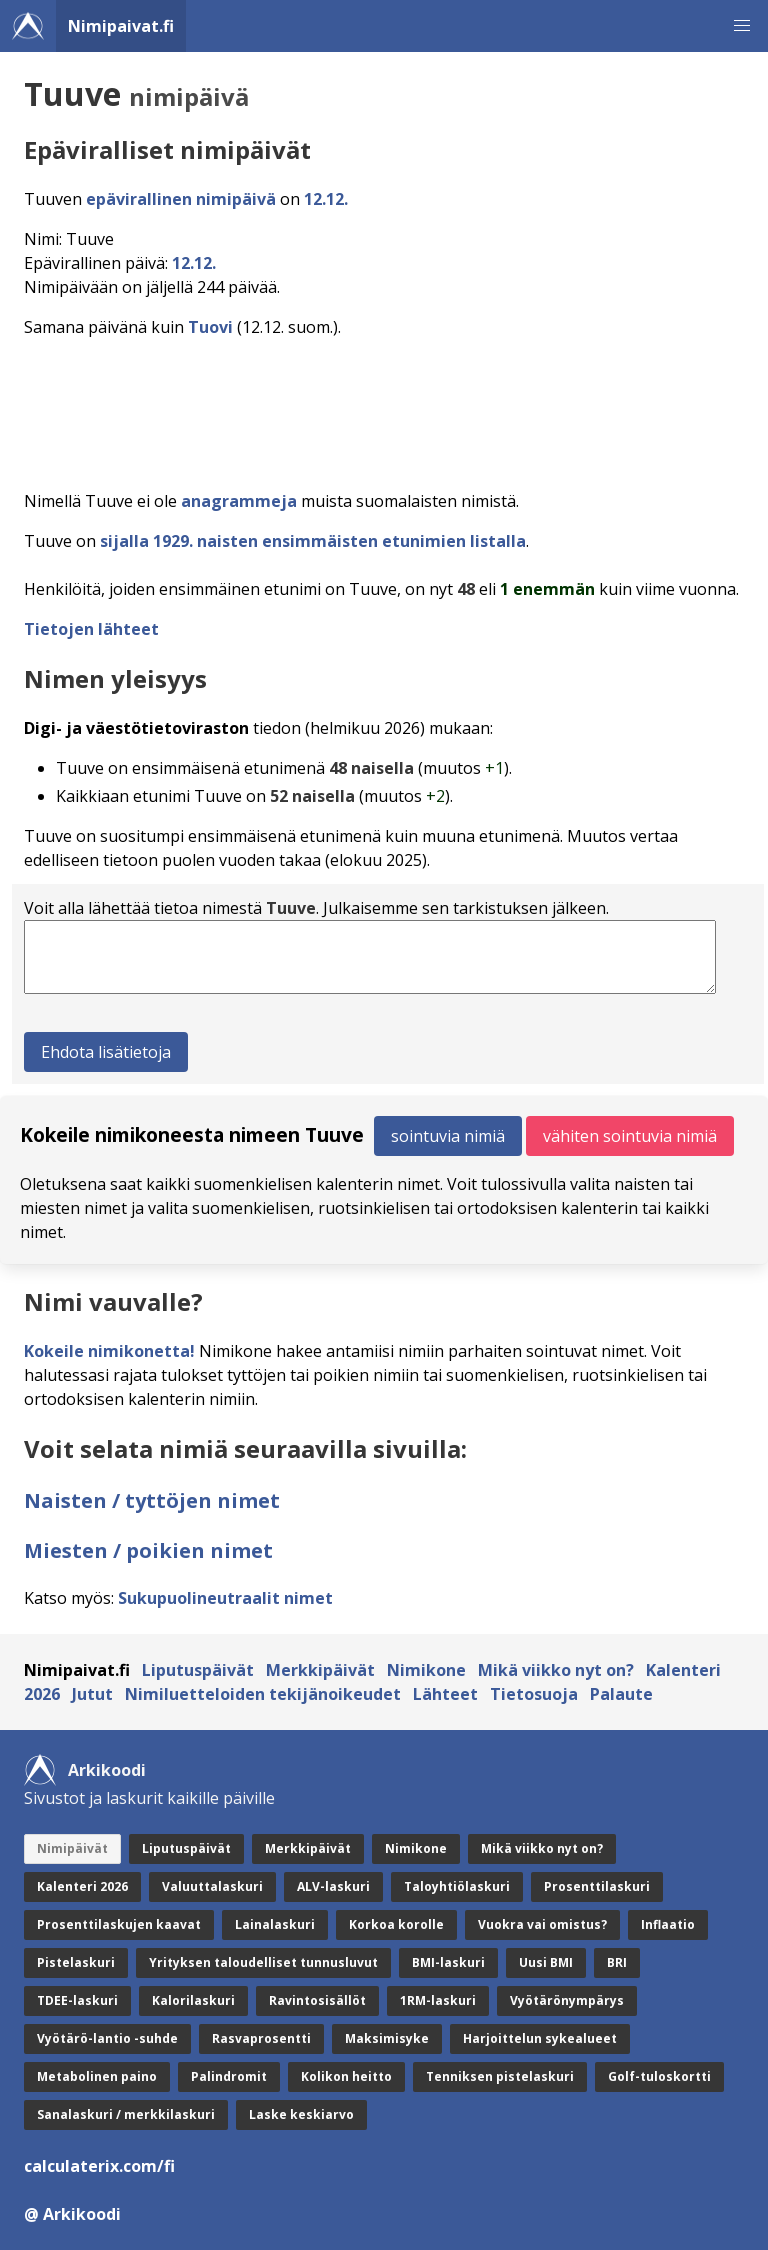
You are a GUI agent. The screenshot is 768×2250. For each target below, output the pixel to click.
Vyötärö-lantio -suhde (107, 2038)
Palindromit (229, 2076)
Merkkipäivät (320, 1670)
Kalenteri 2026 (82, 1886)
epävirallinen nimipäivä (181, 199)
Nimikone (426, 1670)
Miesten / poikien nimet (148, 1550)
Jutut (92, 1694)
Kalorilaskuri (193, 2000)
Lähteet (445, 1694)
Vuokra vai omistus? (542, 1924)
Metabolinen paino (97, 2076)
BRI (617, 1962)
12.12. (326, 199)
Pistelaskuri (76, 1962)
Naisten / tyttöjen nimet (152, 1500)
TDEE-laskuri (77, 2000)
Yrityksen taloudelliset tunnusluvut (263, 1962)
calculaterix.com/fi (99, 2166)
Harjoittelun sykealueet (540, 2038)
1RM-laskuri (438, 2000)
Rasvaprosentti (261, 2038)
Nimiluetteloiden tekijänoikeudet (263, 1694)
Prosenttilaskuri (597, 1886)
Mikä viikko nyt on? (556, 1670)
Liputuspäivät (198, 1670)
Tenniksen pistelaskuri (500, 2076)
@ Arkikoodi (72, 2214)
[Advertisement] (388, 408)
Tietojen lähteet (91, 629)
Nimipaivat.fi (121, 26)
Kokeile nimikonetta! (109, 1351)
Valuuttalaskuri (212, 1886)
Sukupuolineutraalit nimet (225, 1598)
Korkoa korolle (396, 1924)
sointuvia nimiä (448, 1136)
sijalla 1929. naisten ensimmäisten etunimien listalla (313, 541)
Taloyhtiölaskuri (457, 1886)
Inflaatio (668, 1924)
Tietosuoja (534, 1694)
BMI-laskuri (448, 1962)
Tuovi (210, 327)
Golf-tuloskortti (659, 2076)
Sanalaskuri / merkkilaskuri (126, 2114)
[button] (742, 26)
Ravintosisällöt (317, 2000)
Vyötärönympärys (567, 2000)
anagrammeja (239, 501)
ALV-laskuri (333, 1886)
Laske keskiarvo (301, 2114)
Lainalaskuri (275, 1924)
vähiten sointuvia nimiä (630, 1136)
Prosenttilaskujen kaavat (119, 1924)
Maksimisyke (387, 2038)
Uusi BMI (546, 1962)
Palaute (621, 1694)
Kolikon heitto (346, 2076)
